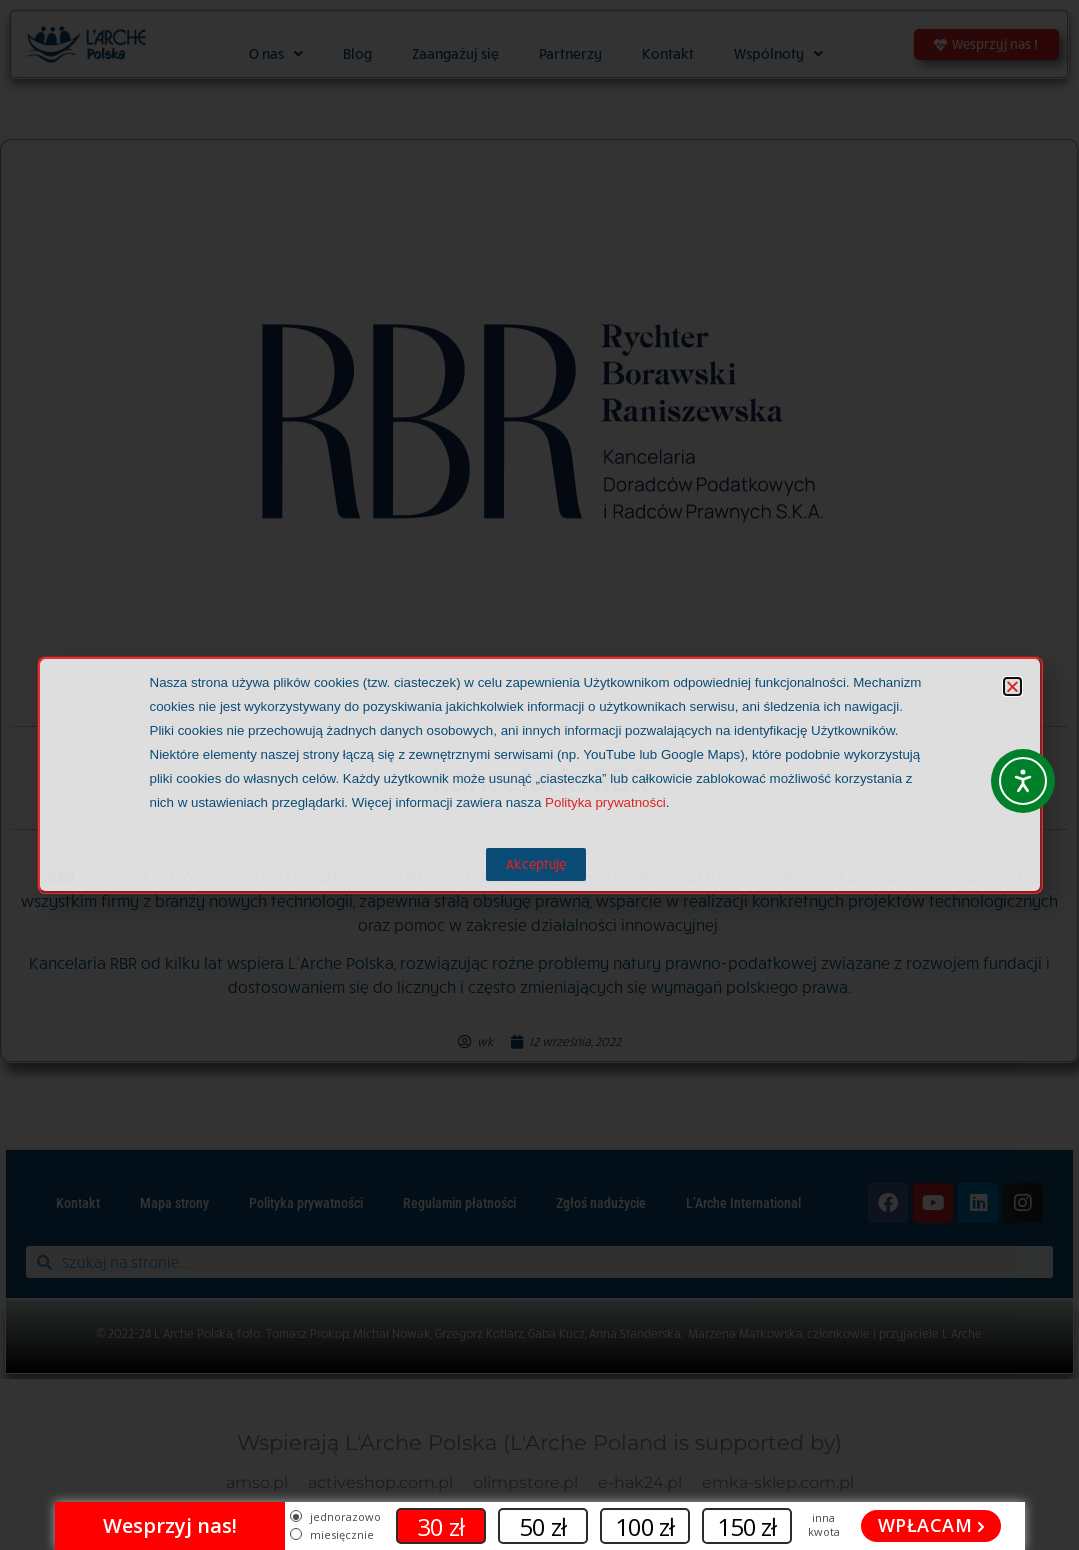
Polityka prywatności (605, 802)
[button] (1012, 686)
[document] (539, 775)
